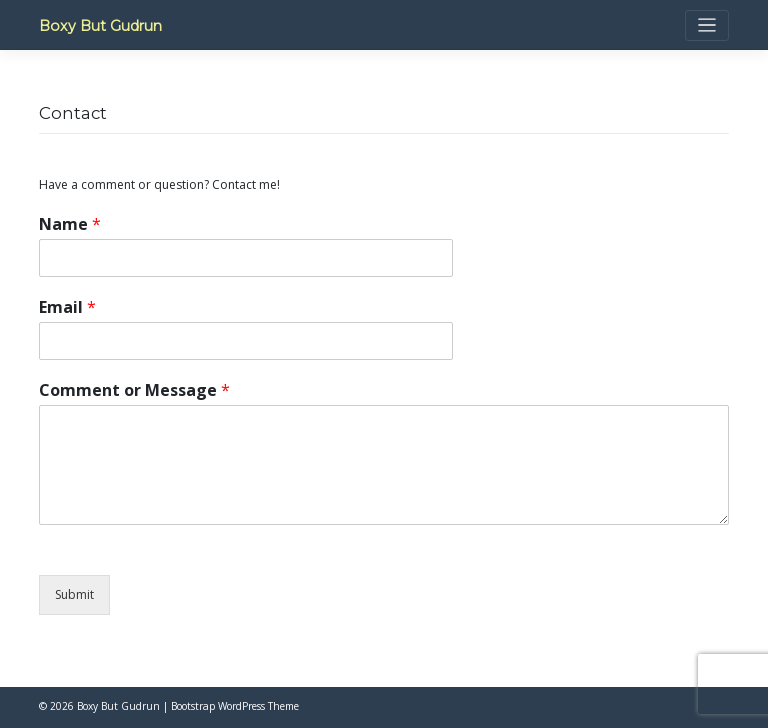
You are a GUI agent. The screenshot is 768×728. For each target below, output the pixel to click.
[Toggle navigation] (707, 25)
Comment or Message (134, 390)
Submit (74, 594)
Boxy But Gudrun (100, 26)
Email (67, 307)
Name (70, 224)
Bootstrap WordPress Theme (235, 706)
